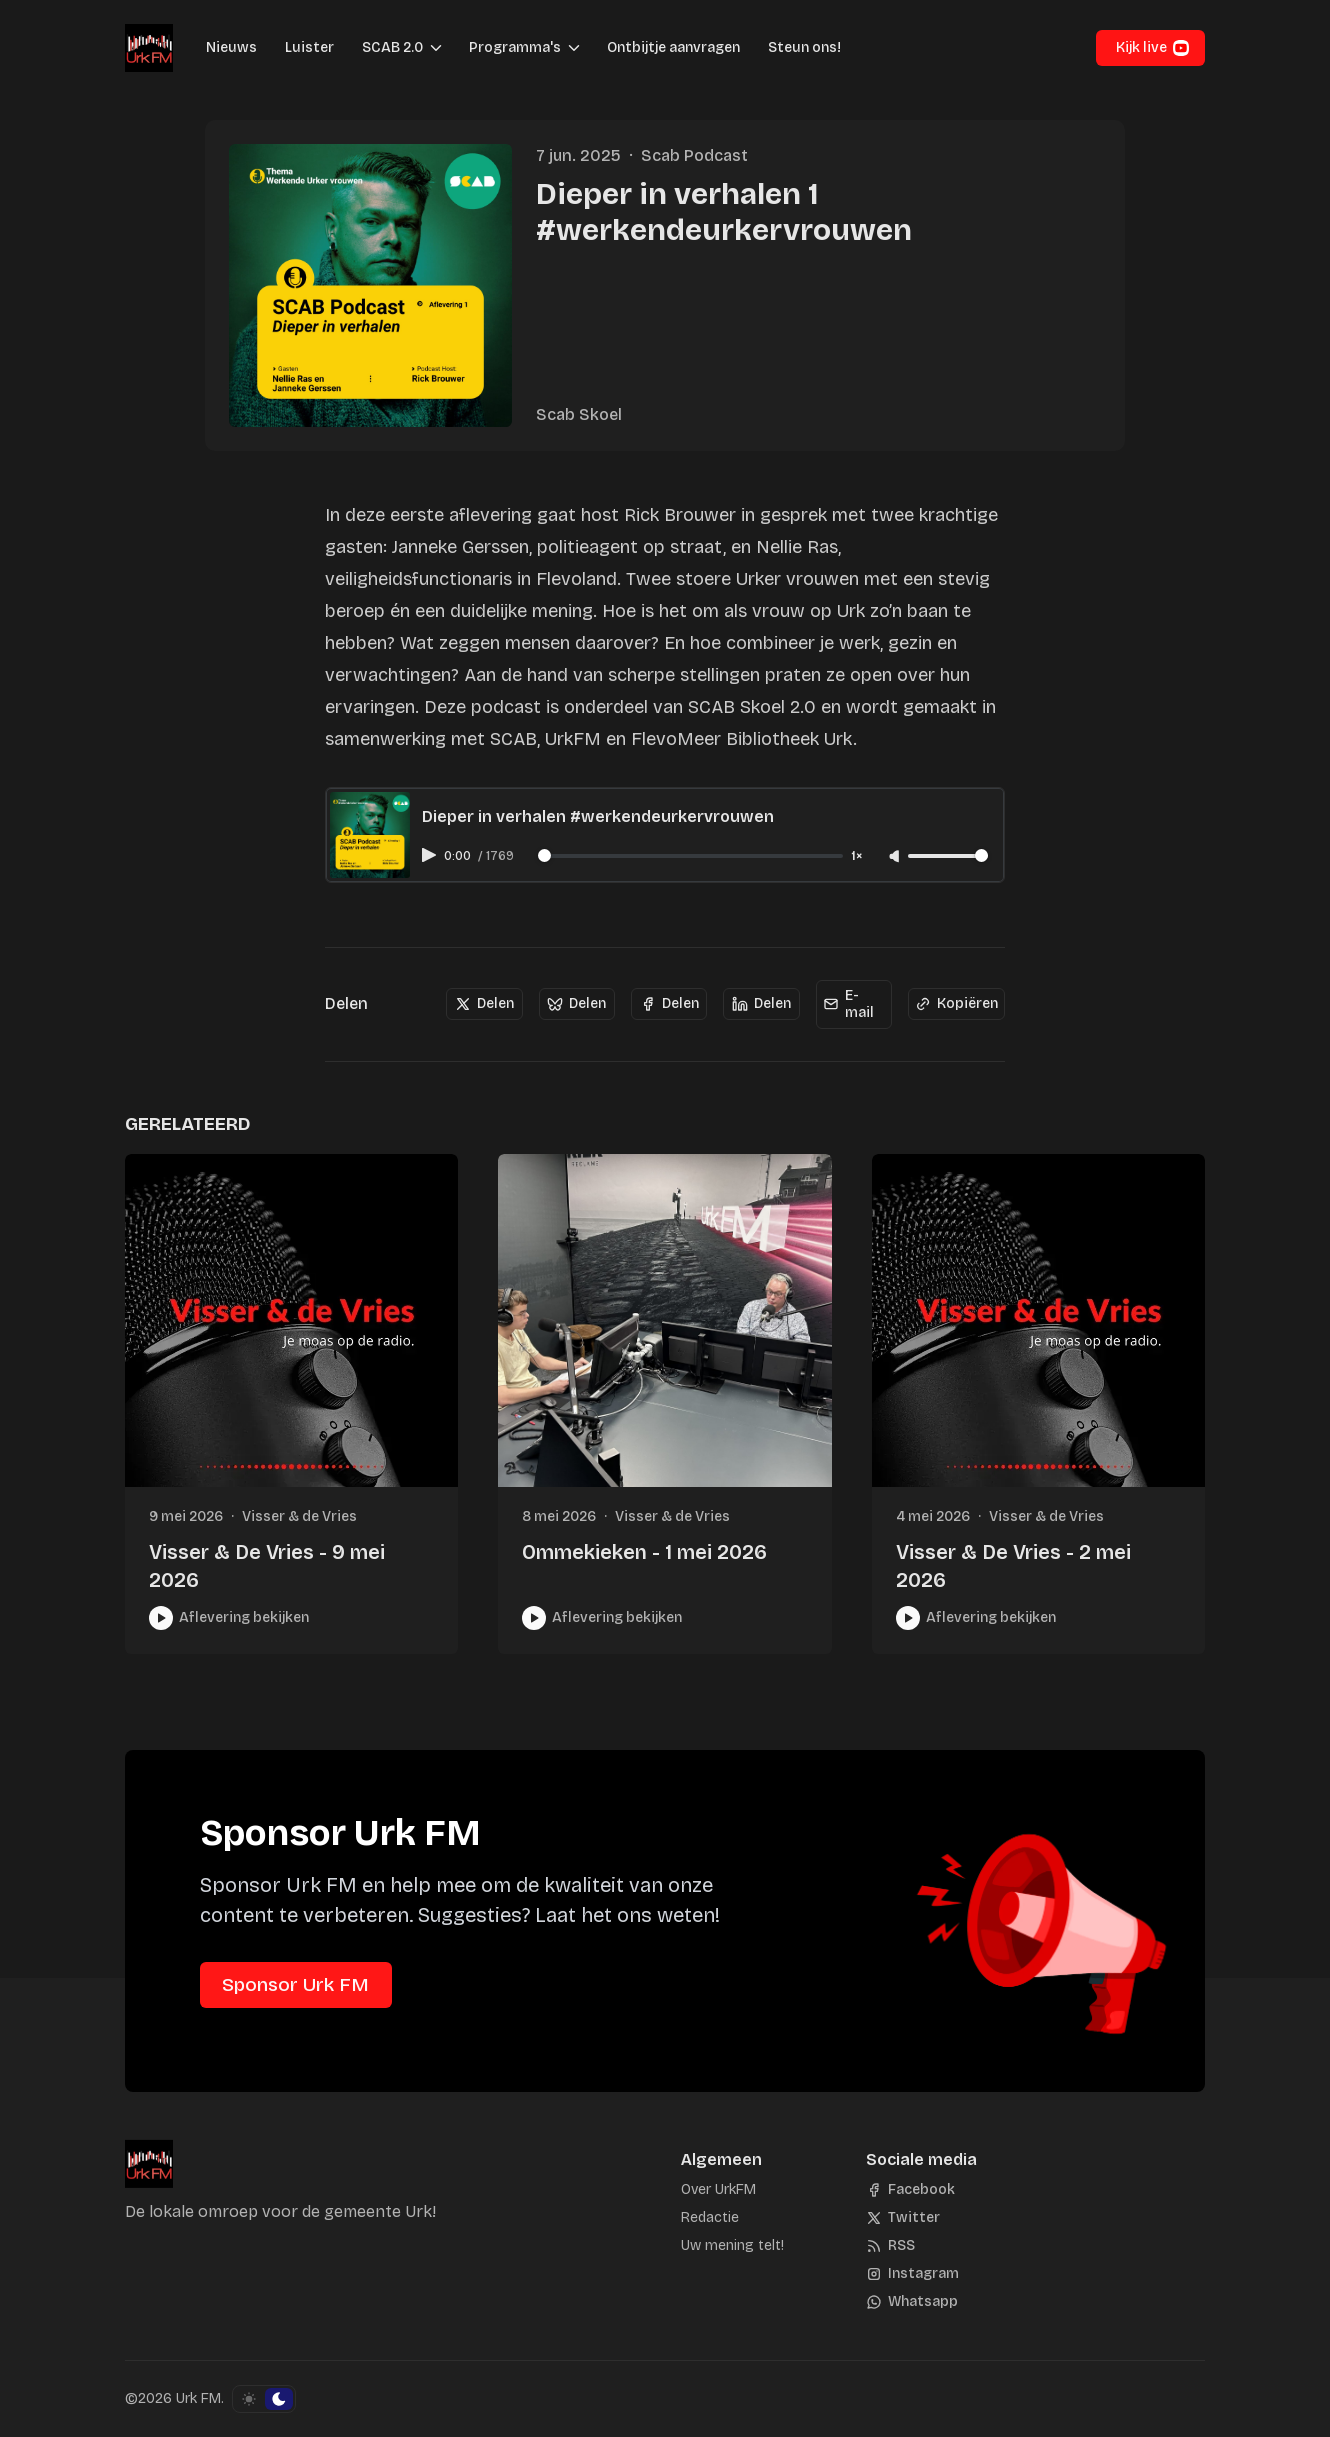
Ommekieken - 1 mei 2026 (644, 1552)
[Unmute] (896, 857)
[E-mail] (854, 1004)
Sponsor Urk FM (295, 1984)
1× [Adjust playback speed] (857, 856)
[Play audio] (431, 855)
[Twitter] (903, 2218)
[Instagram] (912, 2274)
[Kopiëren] (956, 1004)
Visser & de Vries (299, 1516)
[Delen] (484, 1004)
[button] (386, 48)
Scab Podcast (694, 155)
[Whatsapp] (912, 2302)
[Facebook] (910, 2190)
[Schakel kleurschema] (264, 2399)
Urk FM (198, 2398)
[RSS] (890, 2246)
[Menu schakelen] (436, 48)
